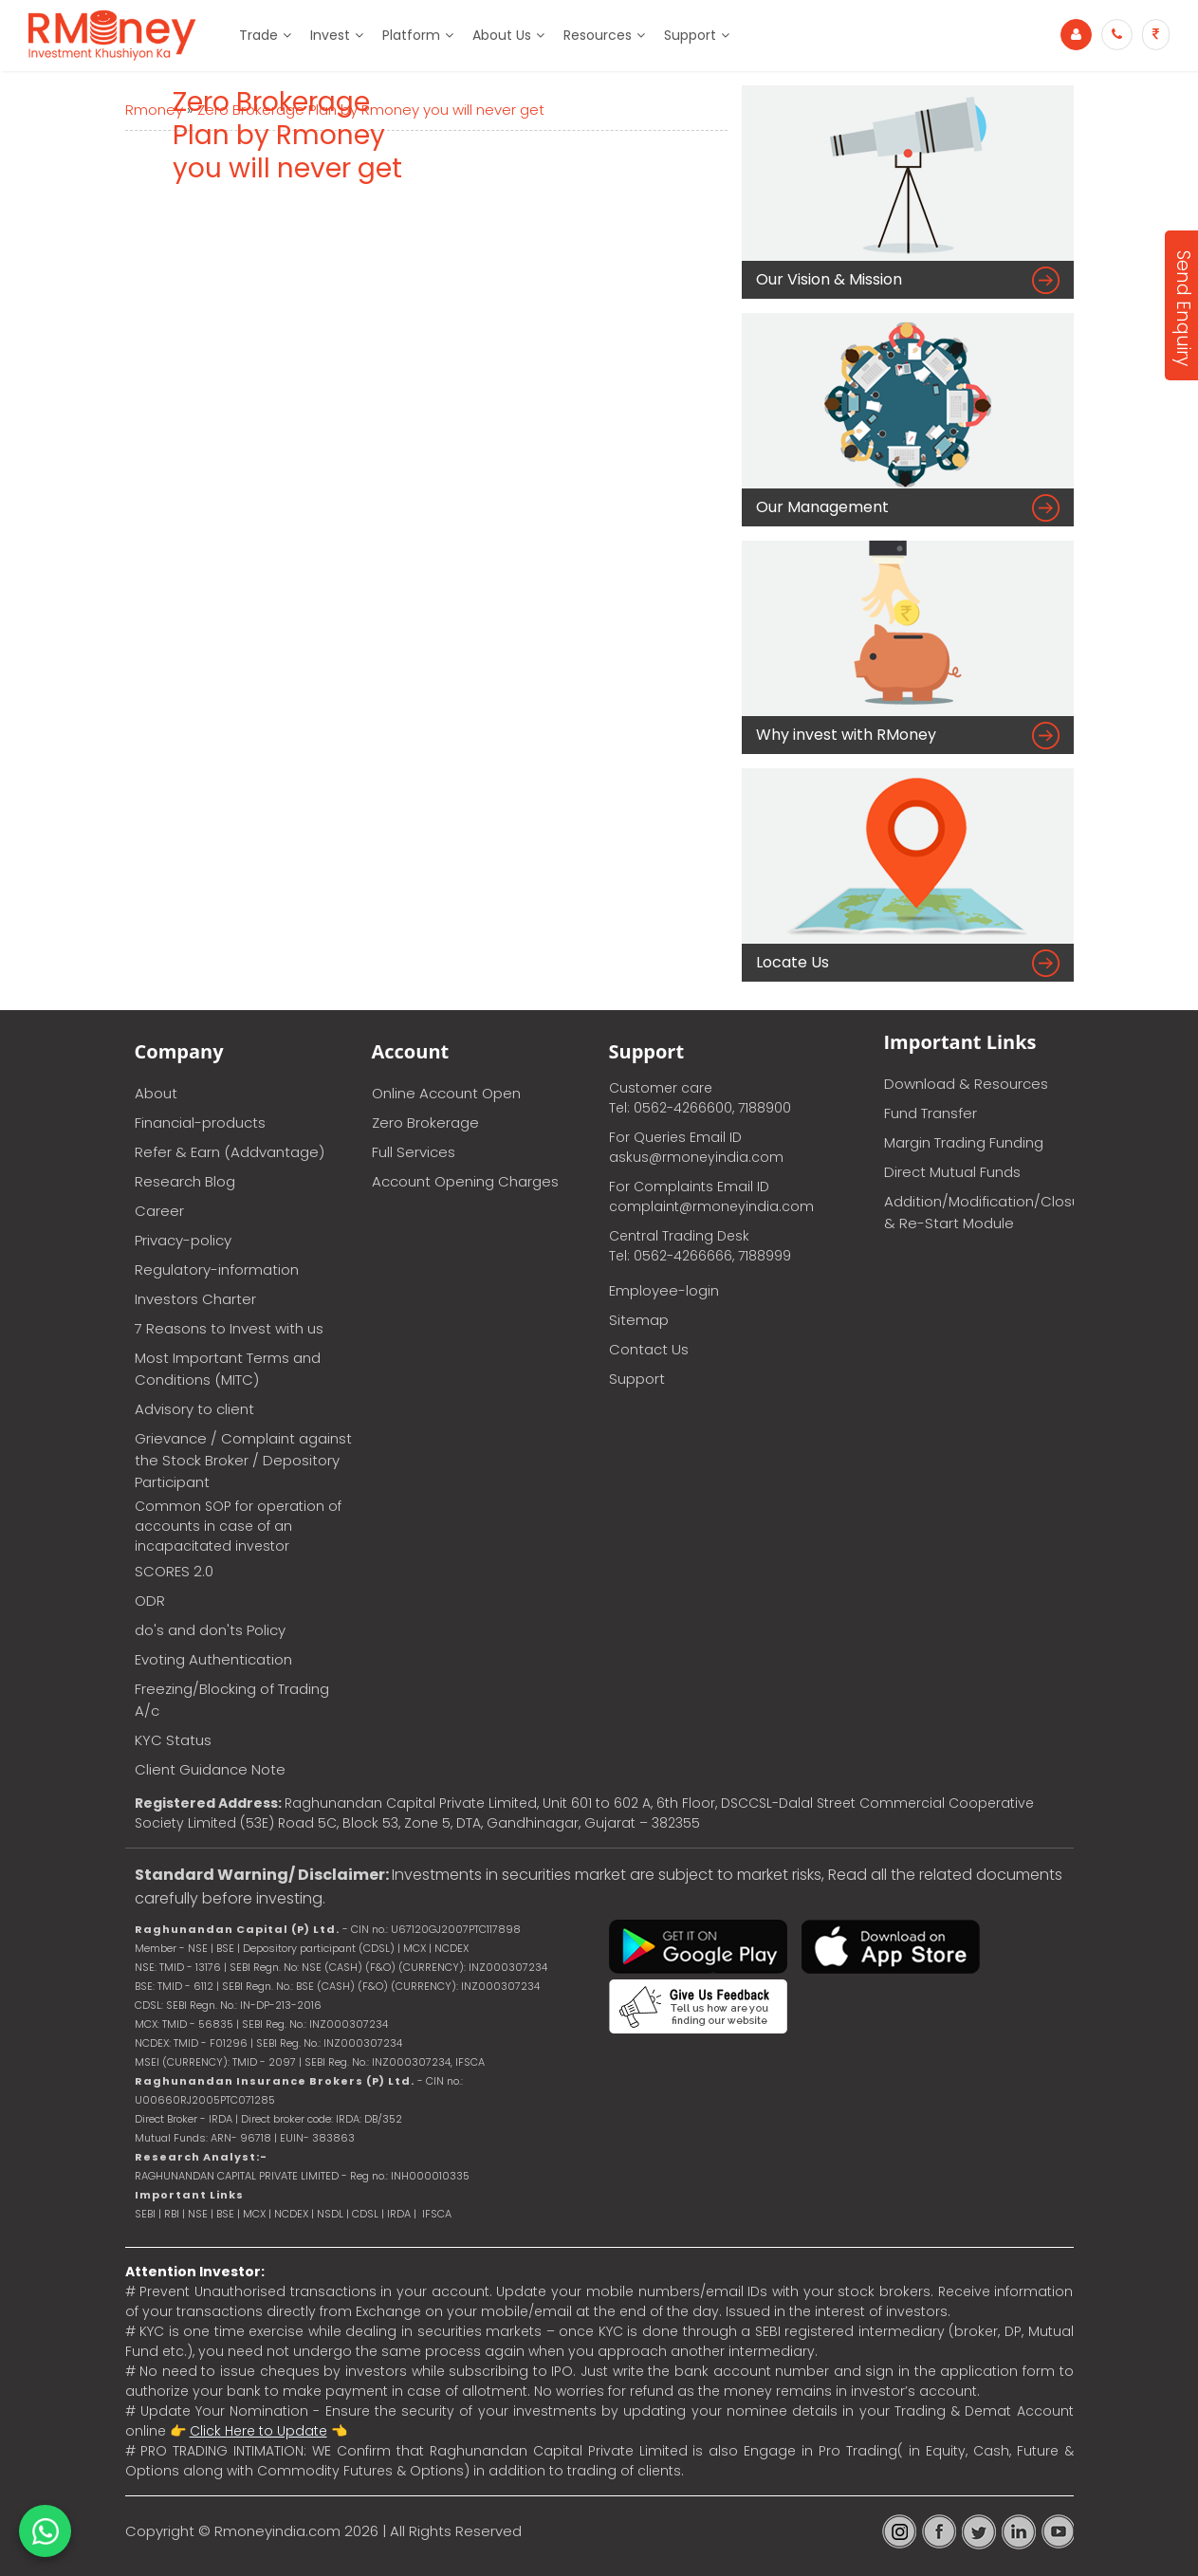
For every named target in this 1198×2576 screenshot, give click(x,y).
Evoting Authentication (213, 1659)
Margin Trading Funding (963, 1142)
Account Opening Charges (465, 1181)
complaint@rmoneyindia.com (711, 1206)
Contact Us (649, 1349)
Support (690, 35)
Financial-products (200, 1122)
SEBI (145, 2213)
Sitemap (639, 1320)
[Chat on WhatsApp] (45, 2531)
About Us (501, 35)
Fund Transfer (930, 1113)
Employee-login (664, 1290)
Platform (411, 35)
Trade (258, 35)
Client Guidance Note (210, 1769)
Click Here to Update (258, 2430)
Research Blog (185, 1181)
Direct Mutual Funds (952, 1172)
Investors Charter (195, 1299)
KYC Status (173, 1740)
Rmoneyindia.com (277, 2531)
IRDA (399, 2213)
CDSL (365, 2213)
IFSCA (470, 2062)
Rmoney (154, 110)
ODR (150, 1600)
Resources (597, 35)
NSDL (331, 2213)
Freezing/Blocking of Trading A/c (232, 1699)
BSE (226, 2213)
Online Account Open (446, 1093)
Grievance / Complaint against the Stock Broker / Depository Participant (243, 1460)
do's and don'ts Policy (210, 1630)
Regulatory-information (217, 1269)
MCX (254, 2213)
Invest (330, 35)
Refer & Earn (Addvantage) (229, 1152)
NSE (198, 2213)
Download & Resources (966, 1084)
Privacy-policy (183, 1240)
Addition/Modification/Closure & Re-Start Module (979, 1212)
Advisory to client (194, 1409)
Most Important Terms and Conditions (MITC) (228, 1368)
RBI (171, 2213)
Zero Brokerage (425, 1122)
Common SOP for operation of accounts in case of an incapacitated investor (238, 1526)
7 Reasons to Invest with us (229, 1328)
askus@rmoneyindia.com (696, 1157)
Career (159, 1211)
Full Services (413, 1152)
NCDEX (291, 2213)
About (156, 1093)
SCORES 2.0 (174, 1571)
